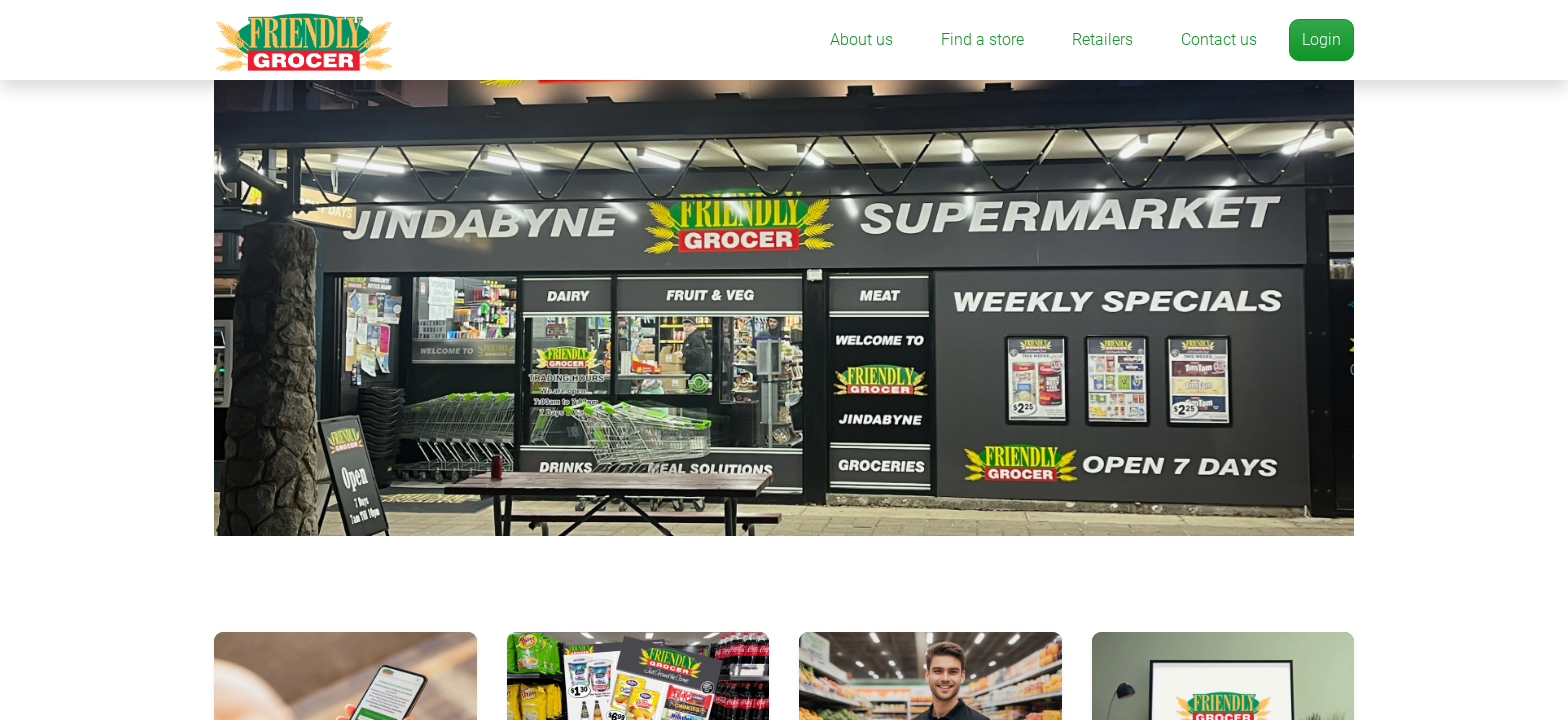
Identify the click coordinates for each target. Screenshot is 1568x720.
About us (861, 39)
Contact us (1219, 39)
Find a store (982, 39)
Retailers (1102, 39)
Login (1321, 39)
